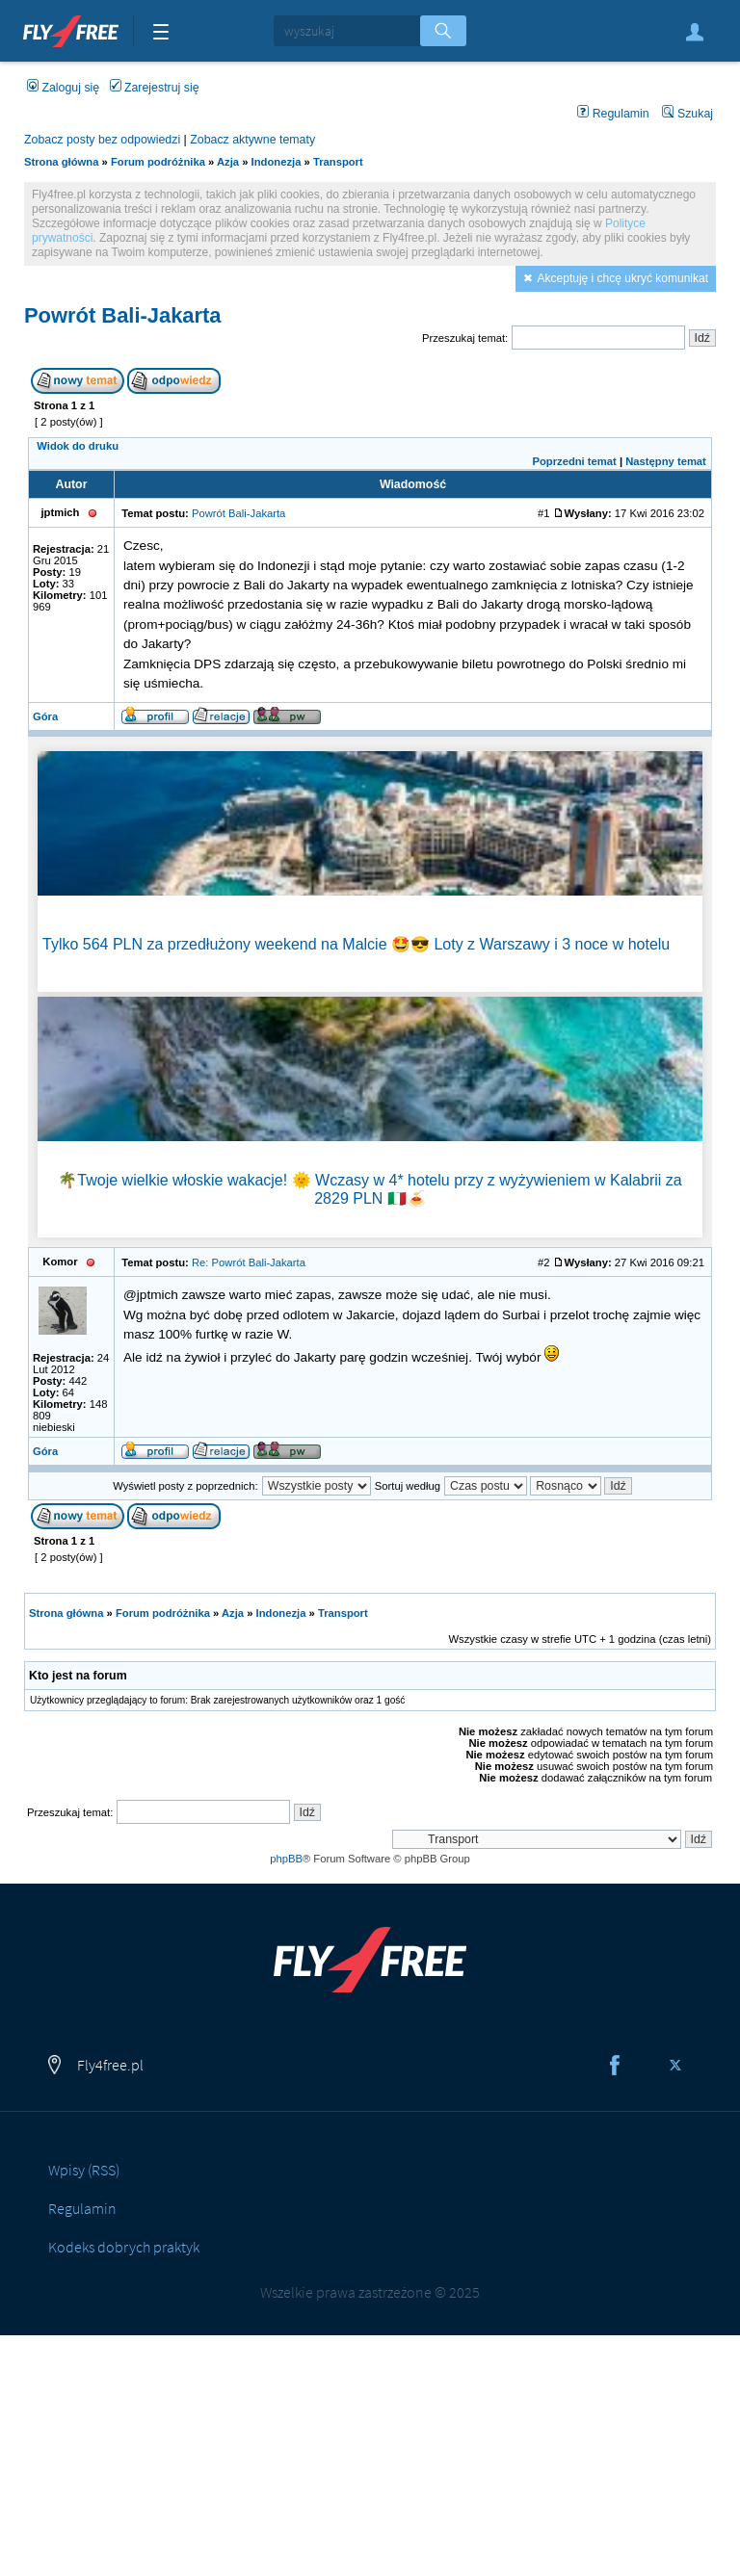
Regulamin (613, 113)
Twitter (675, 2065)
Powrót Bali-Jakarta (123, 315)
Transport (338, 162)
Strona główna (61, 162)
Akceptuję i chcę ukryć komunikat (623, 278)
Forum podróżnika (158, 162)
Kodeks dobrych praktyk (123, 2246)
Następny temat (665, 461)
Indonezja (276, 162)
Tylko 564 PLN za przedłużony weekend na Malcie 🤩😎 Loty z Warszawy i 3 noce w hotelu (356, 944)
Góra (45, 716)
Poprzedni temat (574, 461)
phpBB (286, 1858)
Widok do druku (78, 446)
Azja (228, 162)
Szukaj (687, 113)
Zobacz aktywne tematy (252, 139)
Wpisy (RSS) (83, 2169)
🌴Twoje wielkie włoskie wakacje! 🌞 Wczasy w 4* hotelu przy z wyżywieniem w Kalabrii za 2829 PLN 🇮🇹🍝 (369, 1189)
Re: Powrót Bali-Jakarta (248, 1262)
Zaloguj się (694, 32)
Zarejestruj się (154, 87)
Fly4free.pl (71, 28)
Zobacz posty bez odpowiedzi (102, 139)
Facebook (614, 2065)
